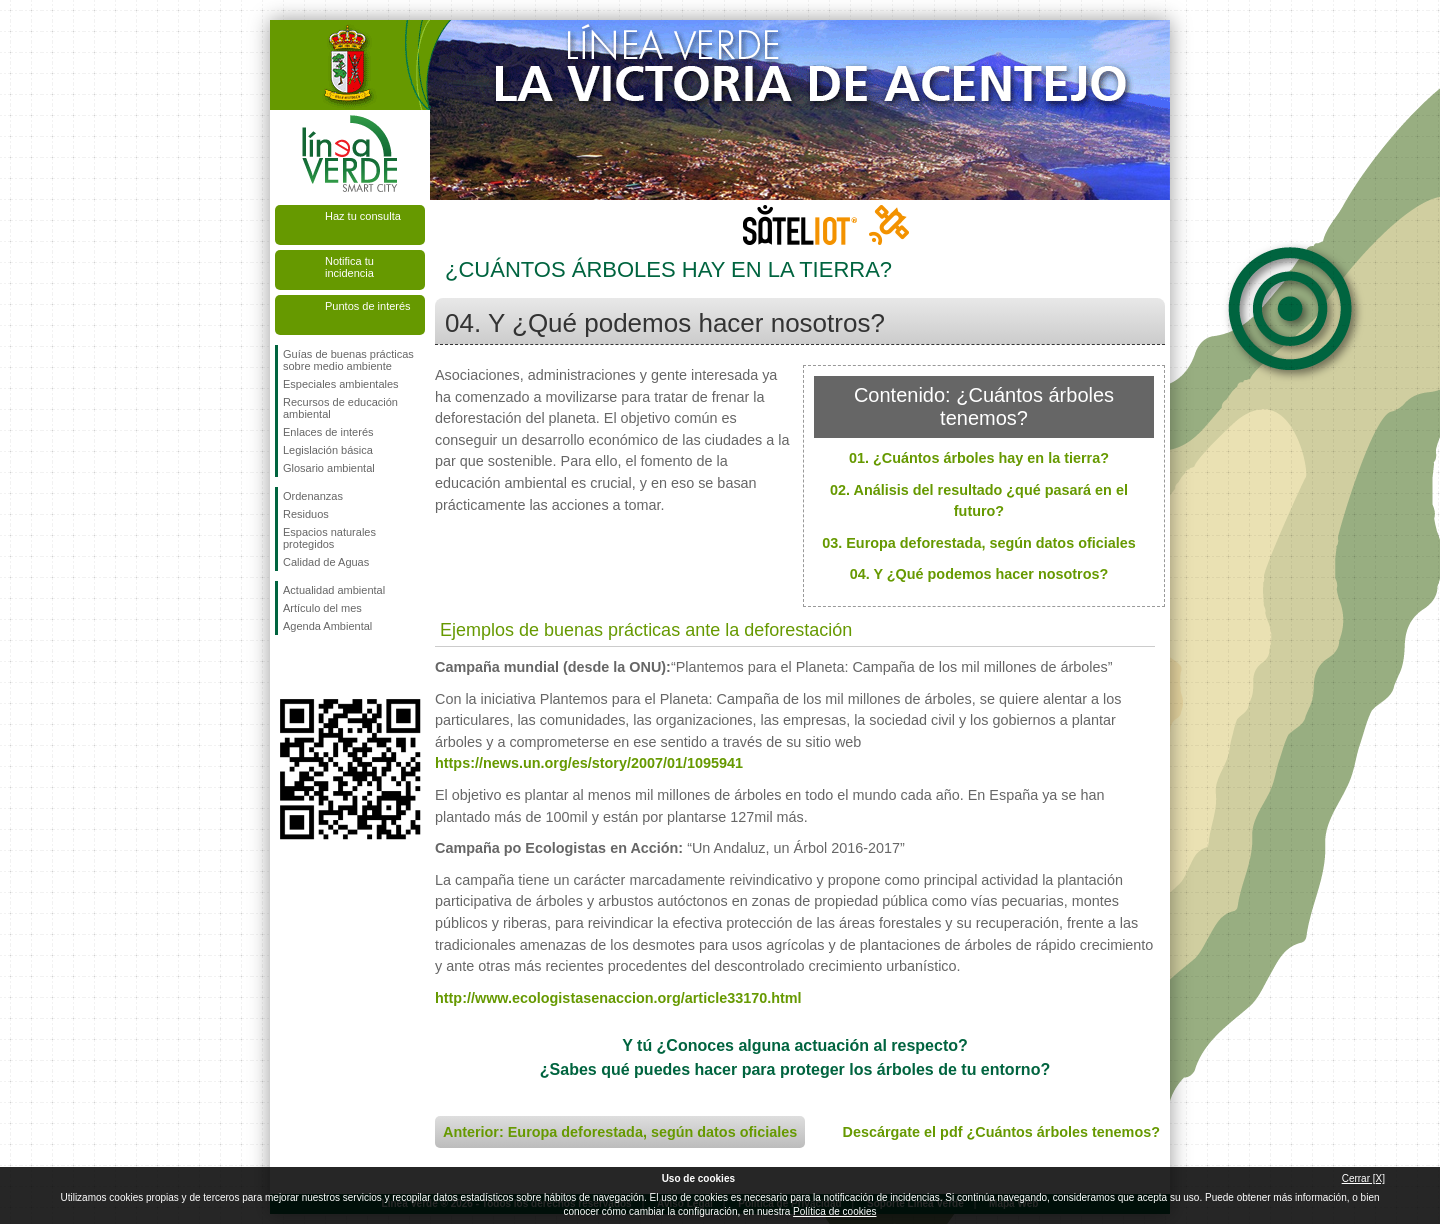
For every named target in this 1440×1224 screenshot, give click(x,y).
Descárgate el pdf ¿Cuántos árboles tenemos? (1001, 1132)
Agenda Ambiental (327, 626)
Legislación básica (328, 450)
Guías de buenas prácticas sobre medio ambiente (348, 360)
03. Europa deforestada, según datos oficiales (979, 543)
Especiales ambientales (341, 384)
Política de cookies (834, 1211)
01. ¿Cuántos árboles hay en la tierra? (979, 458)
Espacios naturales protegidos (329, 538)
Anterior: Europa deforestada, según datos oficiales (620, 1132)
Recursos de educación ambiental (340, 408)
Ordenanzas (313, 496)
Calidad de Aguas (326, 562)
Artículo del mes (322, 608)
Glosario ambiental (329, 468)
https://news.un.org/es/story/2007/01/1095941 (589, 763)
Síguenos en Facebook (287, 667)
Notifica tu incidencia (349, 267)
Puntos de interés (368, 306)
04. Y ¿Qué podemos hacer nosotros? (979, 574)
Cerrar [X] (1363, 1178)
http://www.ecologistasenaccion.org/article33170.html (618, 998)
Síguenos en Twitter (320, 667)
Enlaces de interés (328, 432)
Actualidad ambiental (334, 590)
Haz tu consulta (363, 216)
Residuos (306, 514)
